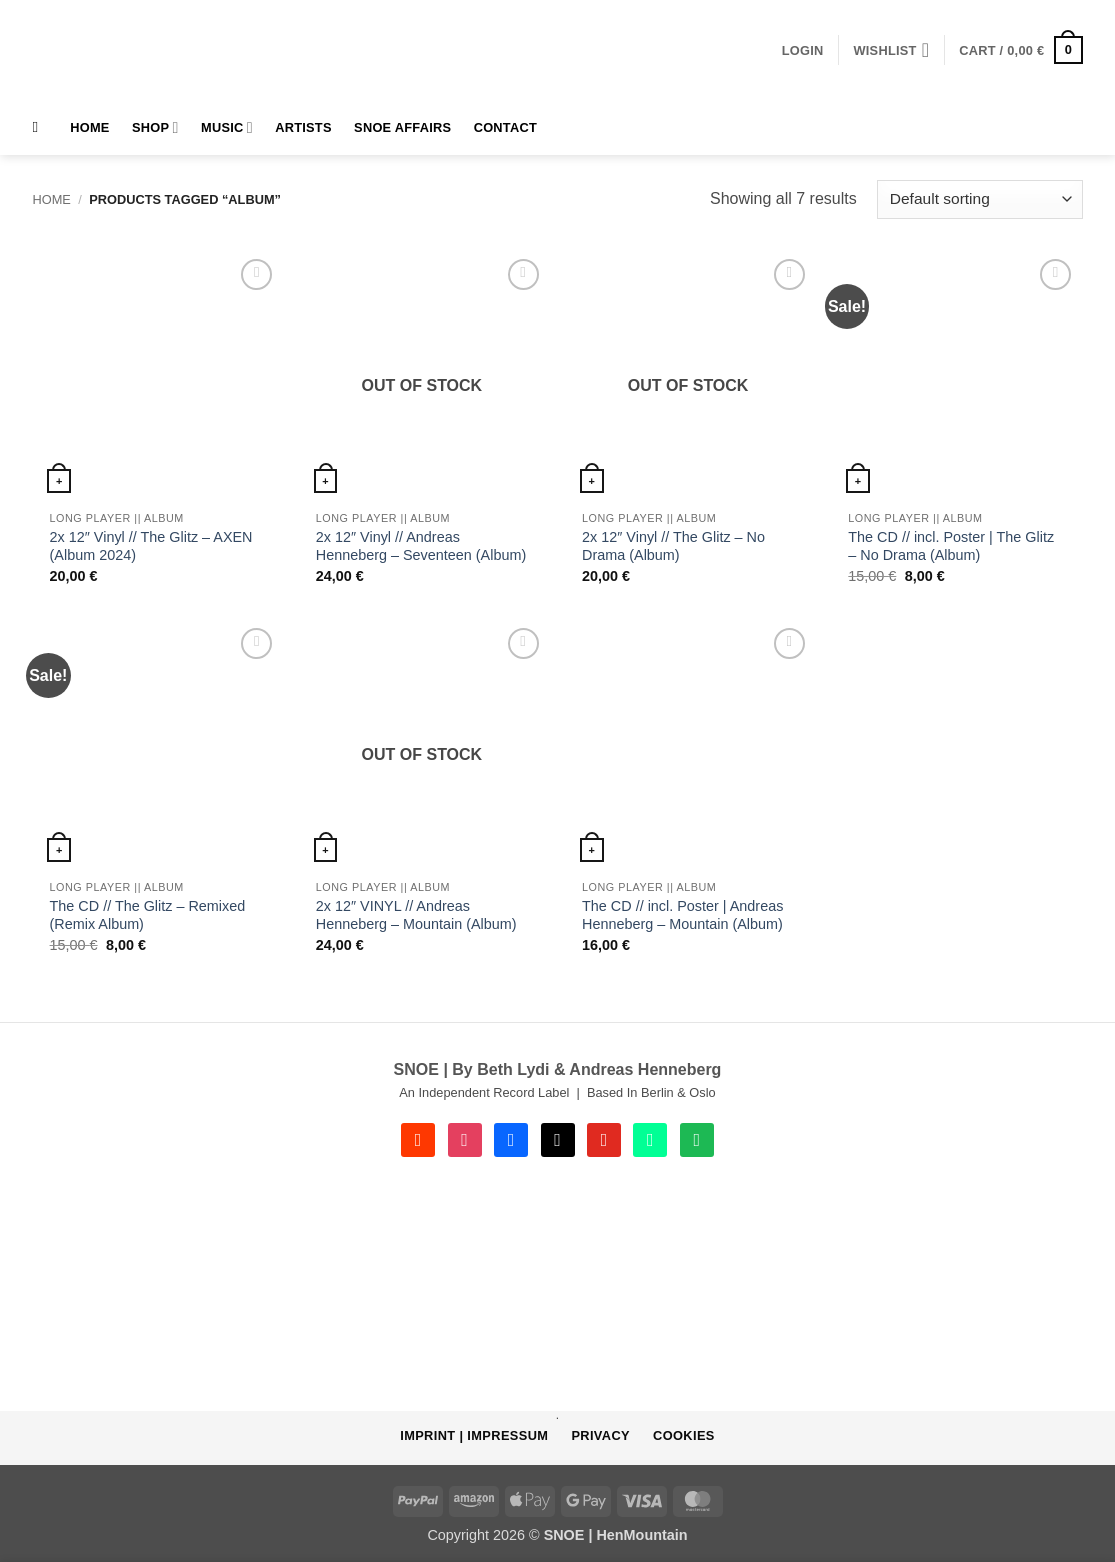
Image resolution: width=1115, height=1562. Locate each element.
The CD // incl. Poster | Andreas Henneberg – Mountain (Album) (682, 915)
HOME (89, 127)
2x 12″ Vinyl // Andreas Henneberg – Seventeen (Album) (421, 546)
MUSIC (227, 127)
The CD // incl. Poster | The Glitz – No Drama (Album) (951, 546)
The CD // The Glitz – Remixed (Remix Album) (148, 915)
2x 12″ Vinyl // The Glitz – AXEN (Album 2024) (151, 546)
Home (52, 199)
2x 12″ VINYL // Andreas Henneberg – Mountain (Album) (416, 915)
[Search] (40, 127)
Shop (155, 127)
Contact (505, 127)
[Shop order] (979, 199)
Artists (303, 127)
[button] (803, 50)
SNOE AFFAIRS (402, 127)
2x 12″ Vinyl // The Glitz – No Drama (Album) (673, 546)
